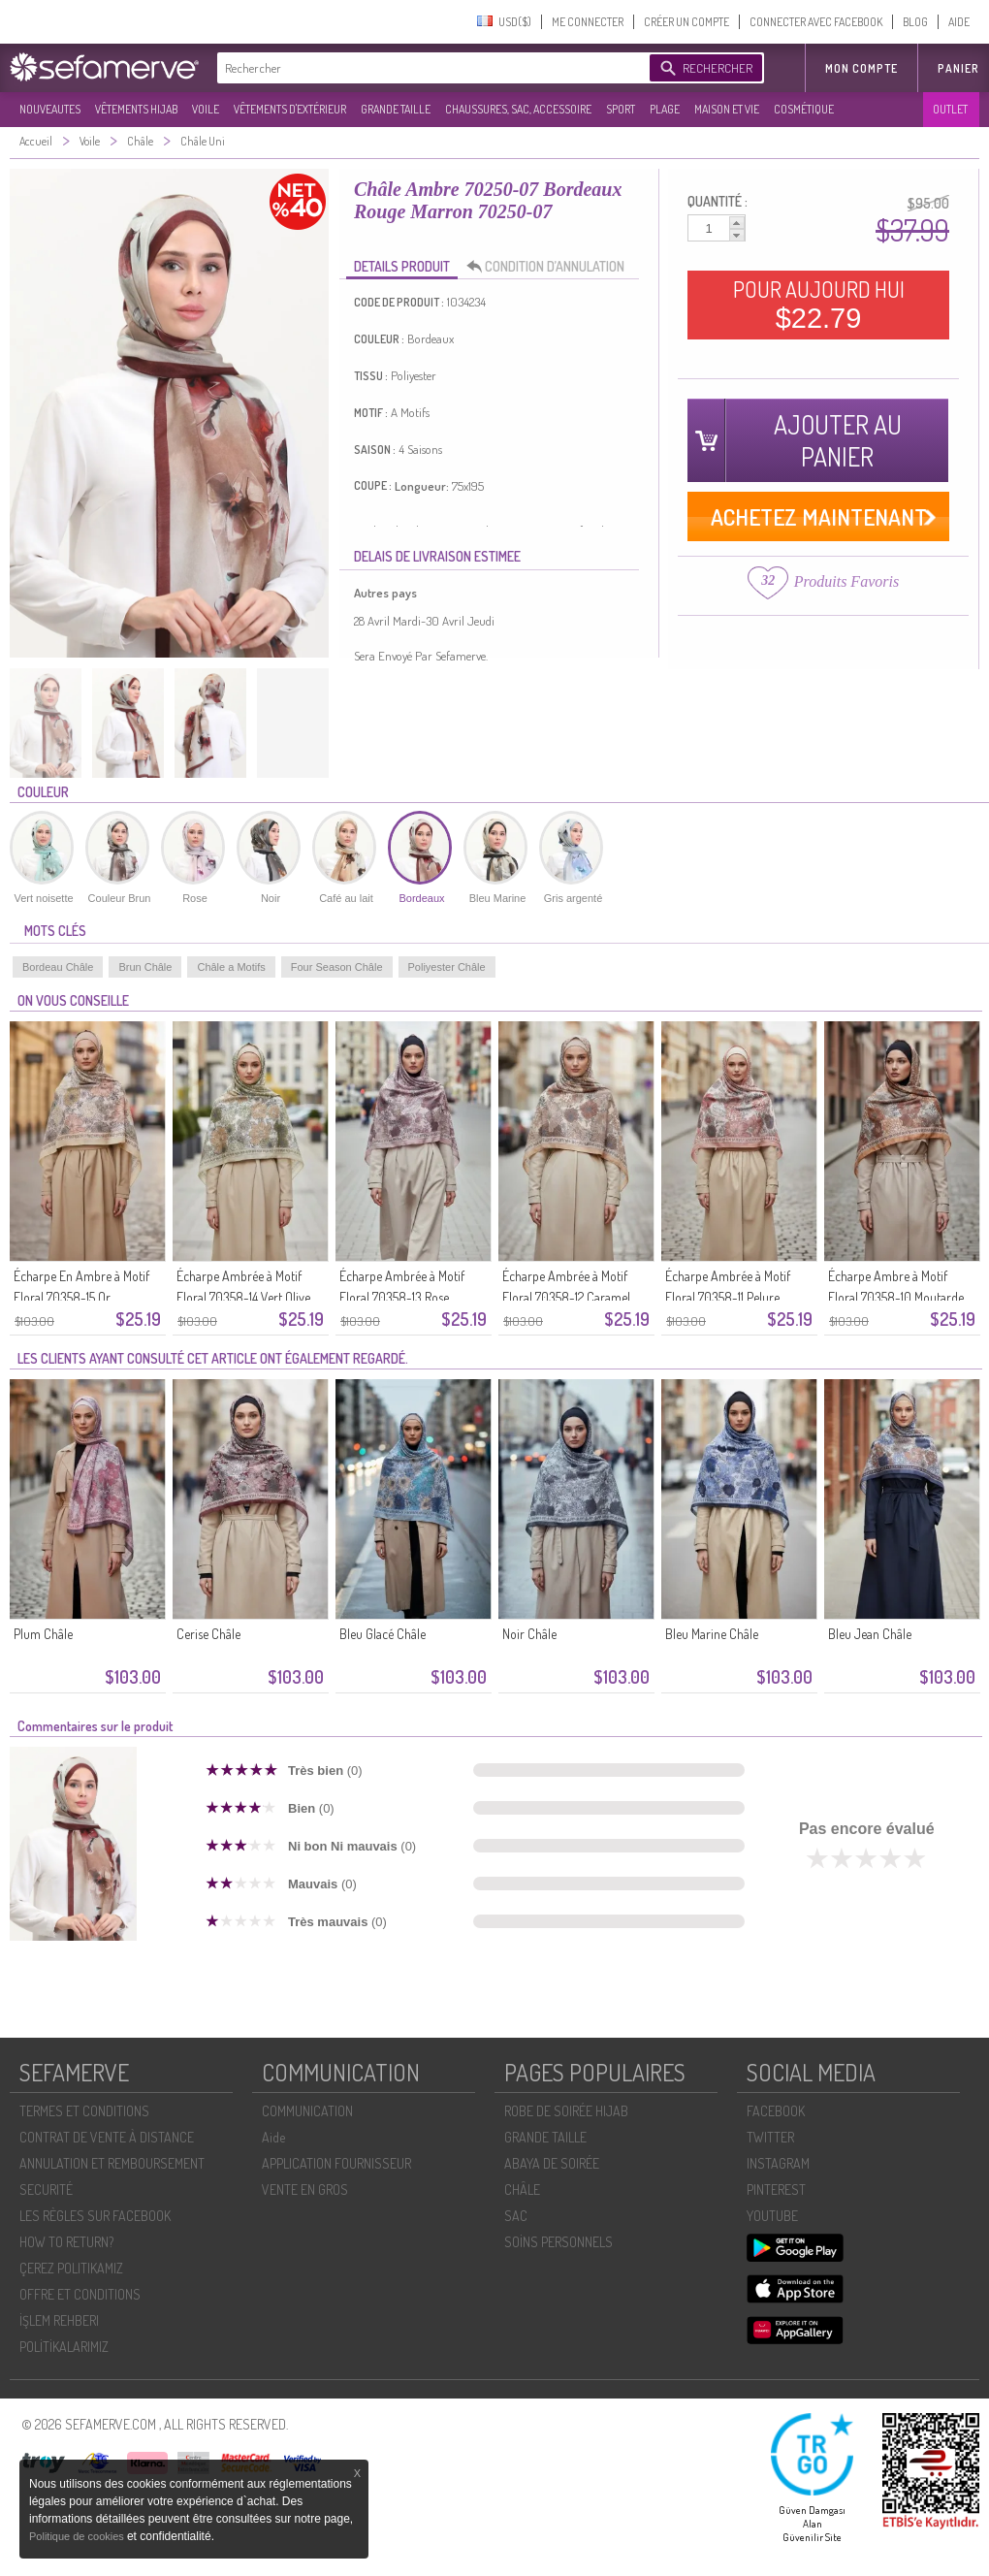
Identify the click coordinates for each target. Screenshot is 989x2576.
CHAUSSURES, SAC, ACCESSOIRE (518, 109)
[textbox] (428, 67)
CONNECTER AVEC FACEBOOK (816, 22)
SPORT (620, 109)
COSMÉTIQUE (804, 109)
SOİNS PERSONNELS (558, 2242)
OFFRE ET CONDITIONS (80, 2294)
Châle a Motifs (231, 967)
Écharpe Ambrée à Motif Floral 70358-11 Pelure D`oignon (727, 1297)
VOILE (205, 109)
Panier (958, 68)
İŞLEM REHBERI (59, 2320)
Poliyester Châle (447, 967)
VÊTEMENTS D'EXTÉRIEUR (290, 109)
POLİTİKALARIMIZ (64, 2346)
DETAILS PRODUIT (402, 266)
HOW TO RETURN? (66, 2242)
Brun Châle (145, 967)
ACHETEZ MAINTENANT (819, 516)
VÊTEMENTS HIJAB (136, 109)
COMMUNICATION (307, 2111)
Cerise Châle (208, 1634)
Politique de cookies (78, 2536)
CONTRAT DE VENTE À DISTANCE (106, 2137)
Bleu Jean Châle (869, 1634)
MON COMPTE (861, 68)
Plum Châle (43, 1634)
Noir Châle (529, 1634)
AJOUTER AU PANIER (838, 440)
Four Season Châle (337, 967)
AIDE (959, 22)
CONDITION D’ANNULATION (550, 266)
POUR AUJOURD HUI (819, 304)
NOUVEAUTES (49, 109)
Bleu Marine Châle (711, 1634)
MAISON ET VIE (726, 109)
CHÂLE (522, 2189)
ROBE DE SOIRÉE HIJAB (566, 2111)
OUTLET (950, 109)
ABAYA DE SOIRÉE (551, 2163)
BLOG (915, 22)
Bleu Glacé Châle (382, 1634)
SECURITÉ (46, 2189)
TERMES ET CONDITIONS (84, 2111)
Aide (273, 2137)
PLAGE (665, 109)
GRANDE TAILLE (396, 109)
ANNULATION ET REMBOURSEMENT (112, 2163)
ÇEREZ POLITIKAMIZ (71, 2268)
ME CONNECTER (587, 22)
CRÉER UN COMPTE (686, 22)
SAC (515, 2215)
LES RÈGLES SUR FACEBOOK (95, 2215)
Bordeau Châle (57, 967)
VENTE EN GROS (305, 2189)
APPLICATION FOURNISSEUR (336, 2163)
